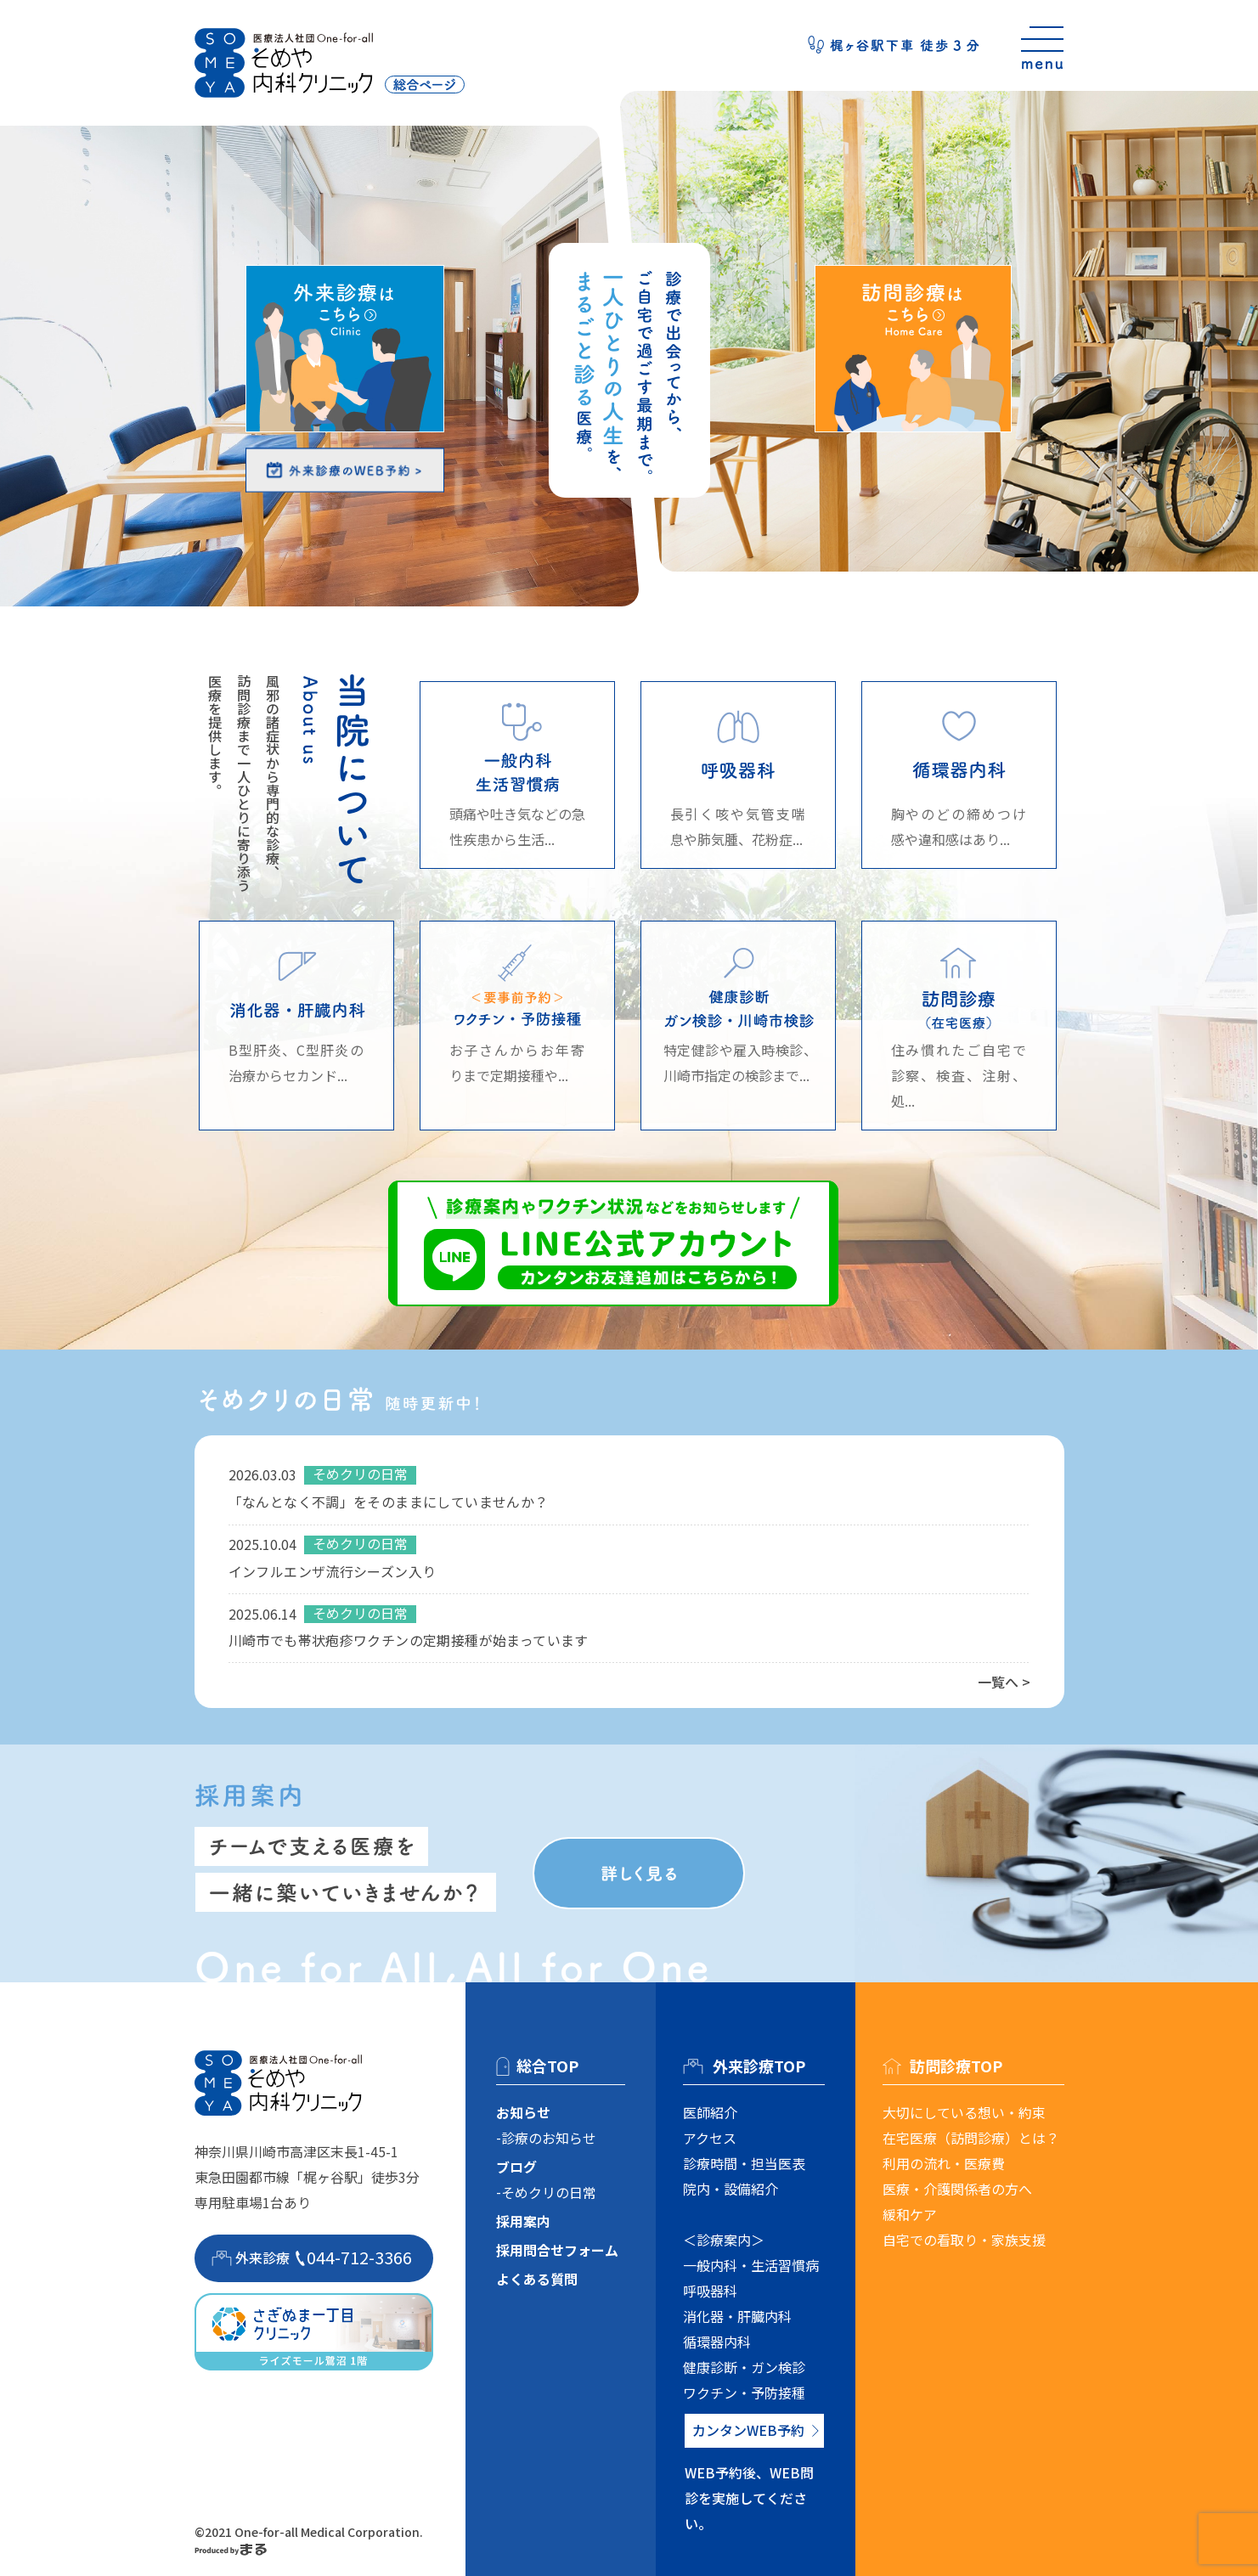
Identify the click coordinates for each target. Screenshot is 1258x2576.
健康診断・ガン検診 (744, 2367)
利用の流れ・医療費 (944, 2163)
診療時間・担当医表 (744, 2163)
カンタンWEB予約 (748, 2430)
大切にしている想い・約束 (964, 2112)
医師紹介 (710, 2112)
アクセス (709, 2138)
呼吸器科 (710, 2290)
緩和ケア (910, 2214)
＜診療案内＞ (723, 2239)
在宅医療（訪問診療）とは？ (971, 2138)
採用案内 (523, 2221)
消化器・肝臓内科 (737, 2316)
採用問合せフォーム (557, 2250)
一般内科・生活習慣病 (751, 2265)
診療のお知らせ (548, 2138)
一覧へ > (1004, 1681)
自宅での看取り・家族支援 (964, 2239)
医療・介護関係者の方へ (957, 2189)
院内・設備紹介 (730, 2189)
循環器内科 (717, 2341)
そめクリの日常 (548, 2192)
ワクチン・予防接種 (744, 2392)
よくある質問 (537, 2279)
